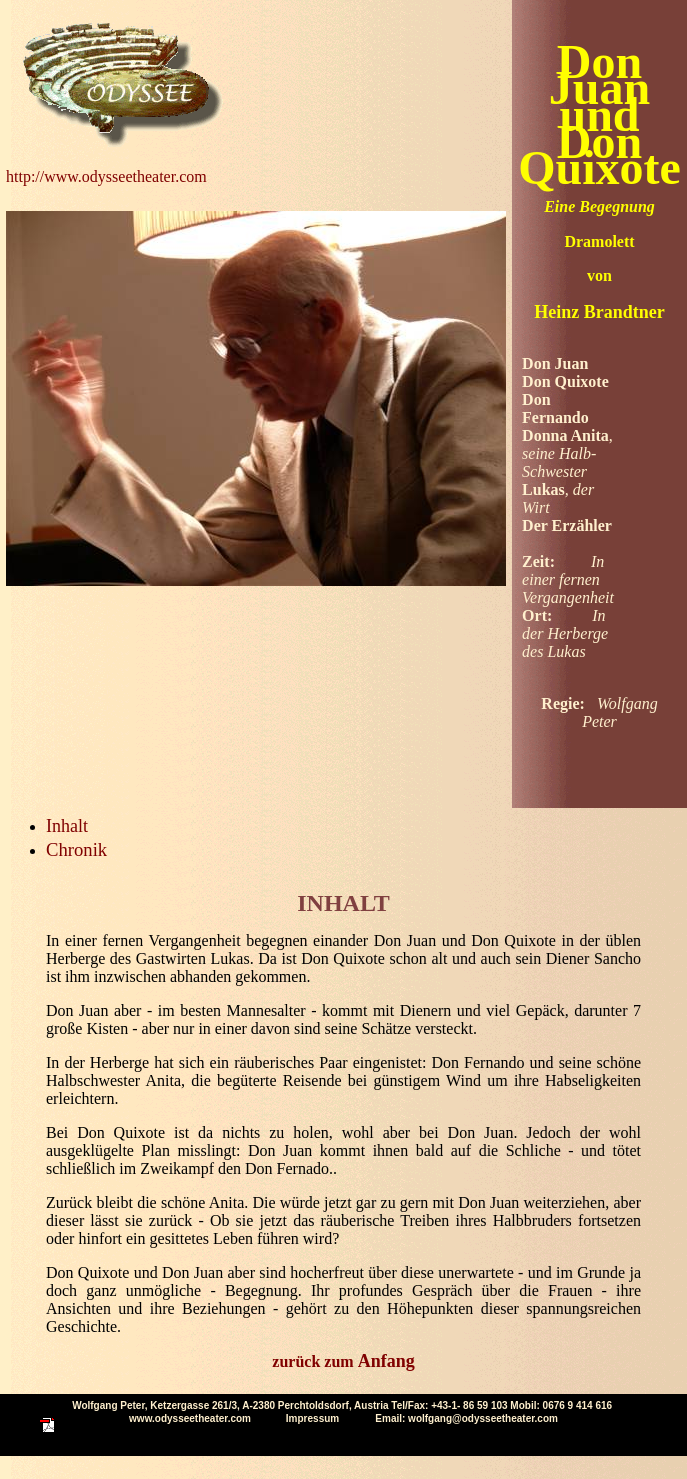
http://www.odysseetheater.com (106, 176)
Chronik (76, 849)
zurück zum (343, 1361)
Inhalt (67, 826)
